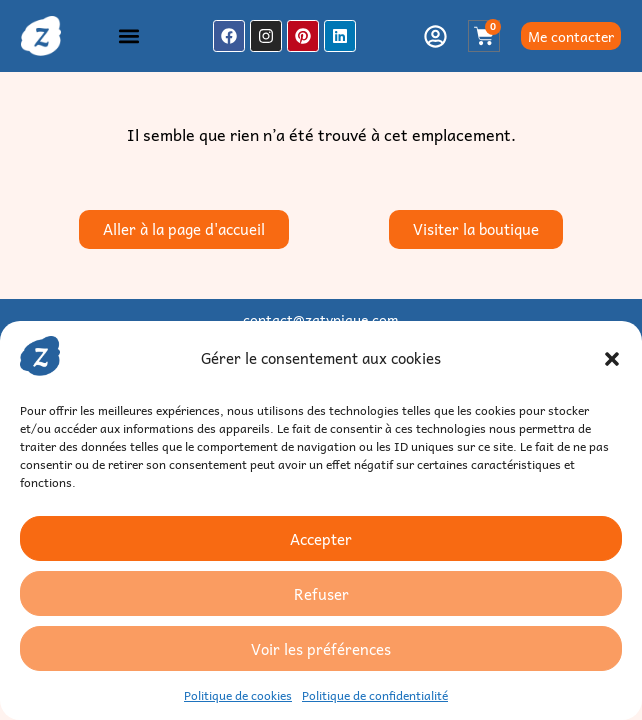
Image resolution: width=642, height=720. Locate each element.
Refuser (321, 594)
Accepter (321, 539)
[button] (612, 359)
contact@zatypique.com (321, 319)
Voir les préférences (321, 649)
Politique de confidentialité (375, 695)
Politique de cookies (238, 695)
